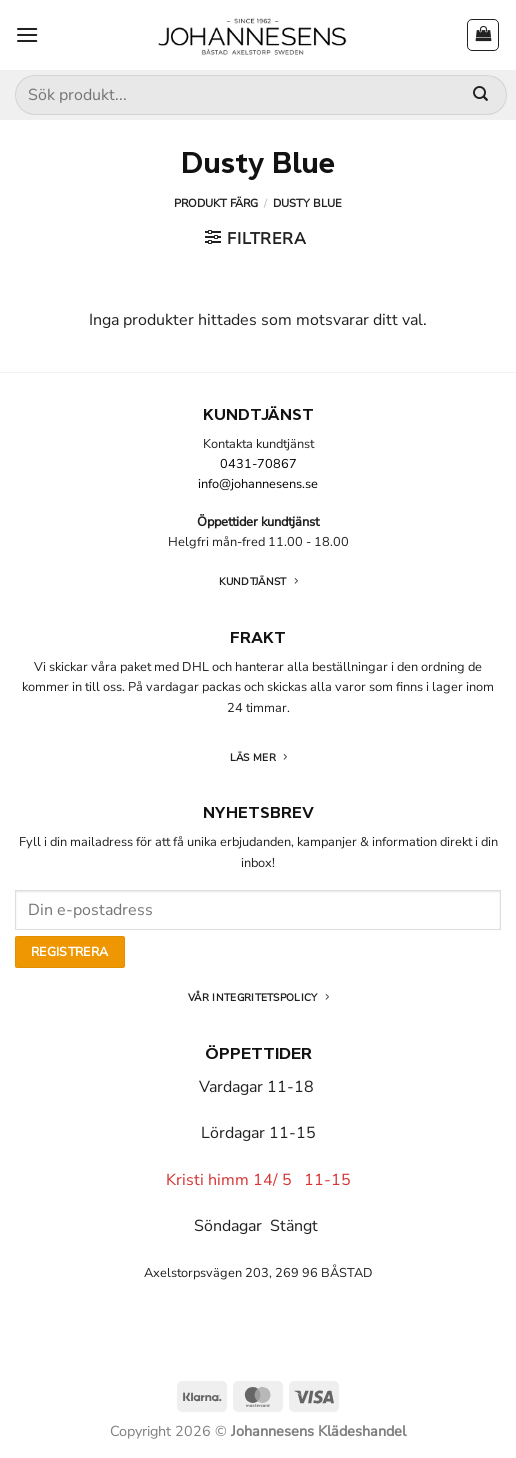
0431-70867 (258, 464)
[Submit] (480, 95)
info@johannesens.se (258, 484)
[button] (27, 34)
